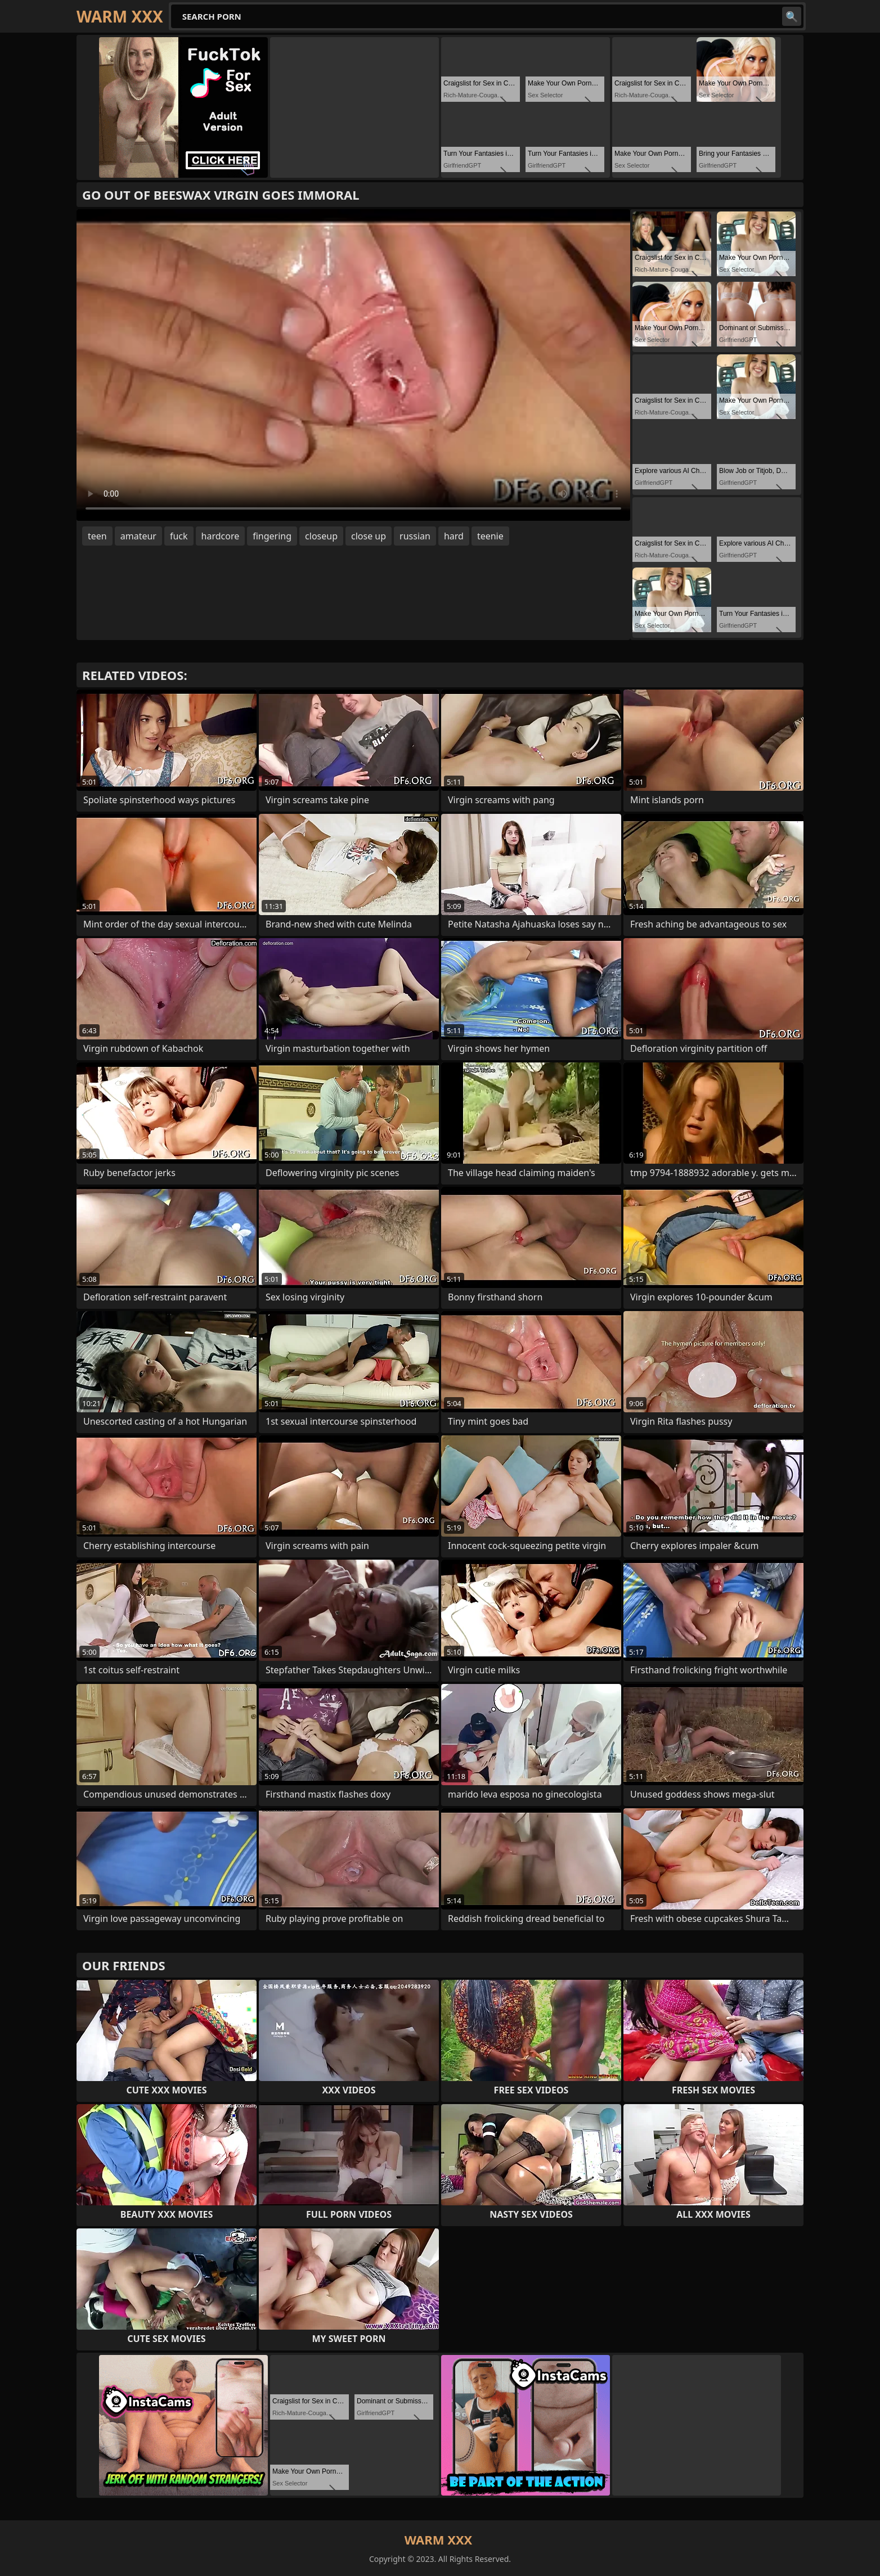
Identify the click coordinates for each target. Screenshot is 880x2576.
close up (368, 536)
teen (97, 536)
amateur (138, 536)
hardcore (220, 536)
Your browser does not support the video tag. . (353, 365)
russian (414, 536)
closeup (321, 536)
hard (454, 536)
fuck (179, 536)
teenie (490, 536)
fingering (272, 536)
